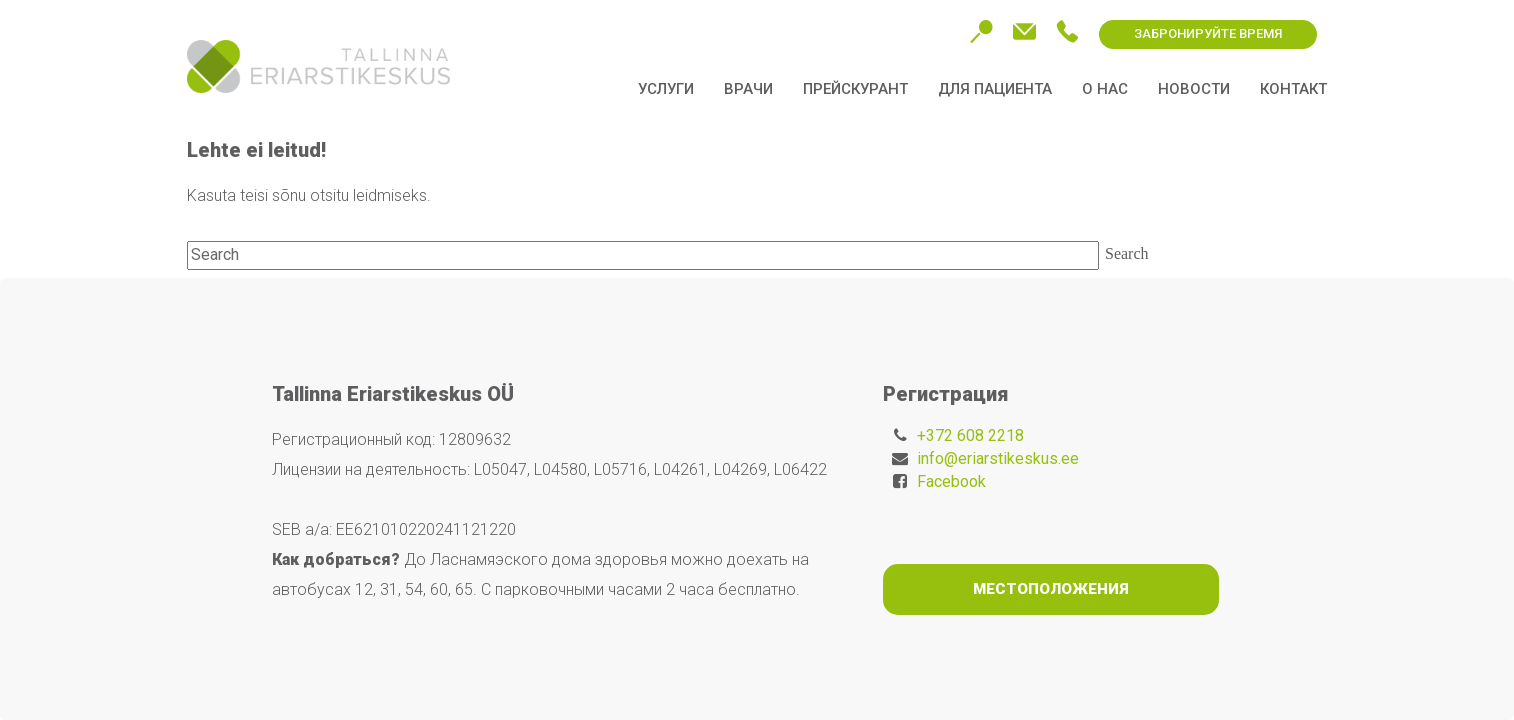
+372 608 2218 (970, 435)
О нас (1105, 89)
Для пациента (995, 89)
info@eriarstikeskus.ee (998, 458)
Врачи (748, 89)
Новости (1194, 89)
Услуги (666, 89)
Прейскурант (855, 89)
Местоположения (1051, 589)
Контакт (1293, 89)
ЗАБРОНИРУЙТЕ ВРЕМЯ (1208, 33)
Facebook (951, 481)
